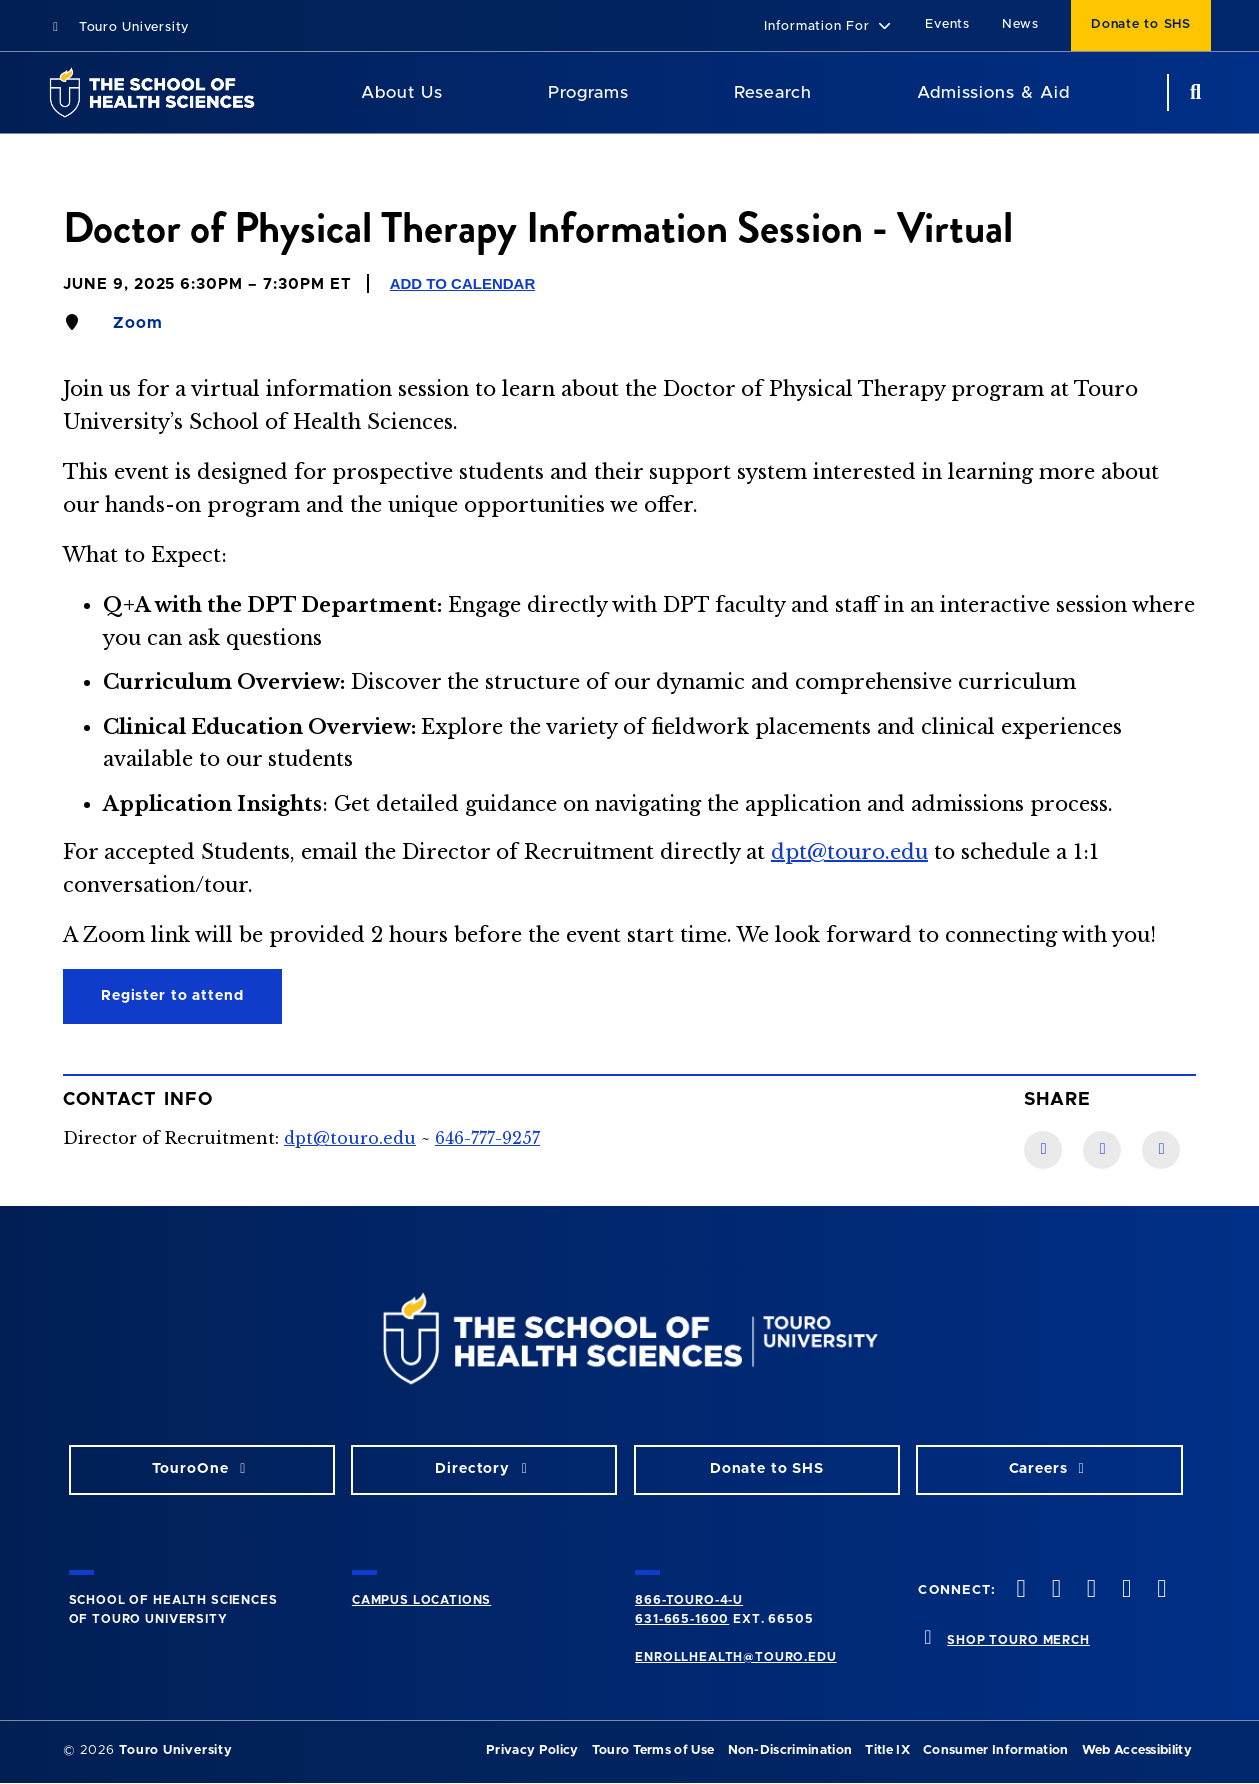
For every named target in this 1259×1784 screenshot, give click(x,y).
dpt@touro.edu (849, 852)
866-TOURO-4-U (689, 1600)
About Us (402, 92)
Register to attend (172, 996)
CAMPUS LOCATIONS (421, 1600)
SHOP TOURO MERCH (1018, 1640)
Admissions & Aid (993, 92)
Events (947, 24)
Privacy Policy (532, 1750)
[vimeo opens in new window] (1125, 1590)
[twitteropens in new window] (1054, 1590)
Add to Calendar (463, 283)
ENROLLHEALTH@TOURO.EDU (735, 1657)
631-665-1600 (682, 1619)
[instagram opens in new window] (1089, 1590)
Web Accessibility (1137, 1750)
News (1020, 24)
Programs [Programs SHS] (588, 92)
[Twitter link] (1161, 1150)
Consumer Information (995, 1750)
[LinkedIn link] (1102, 1150)
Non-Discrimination (790, 1750)
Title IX (887, 1750)
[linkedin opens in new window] (1160, 1590)
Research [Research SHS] (773, 92)
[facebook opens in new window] (1019, 1590)
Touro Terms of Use (653, 1750)
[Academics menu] (643, 93)
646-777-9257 (487, 1138)
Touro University (118, 27)
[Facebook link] (1043, 1150)
